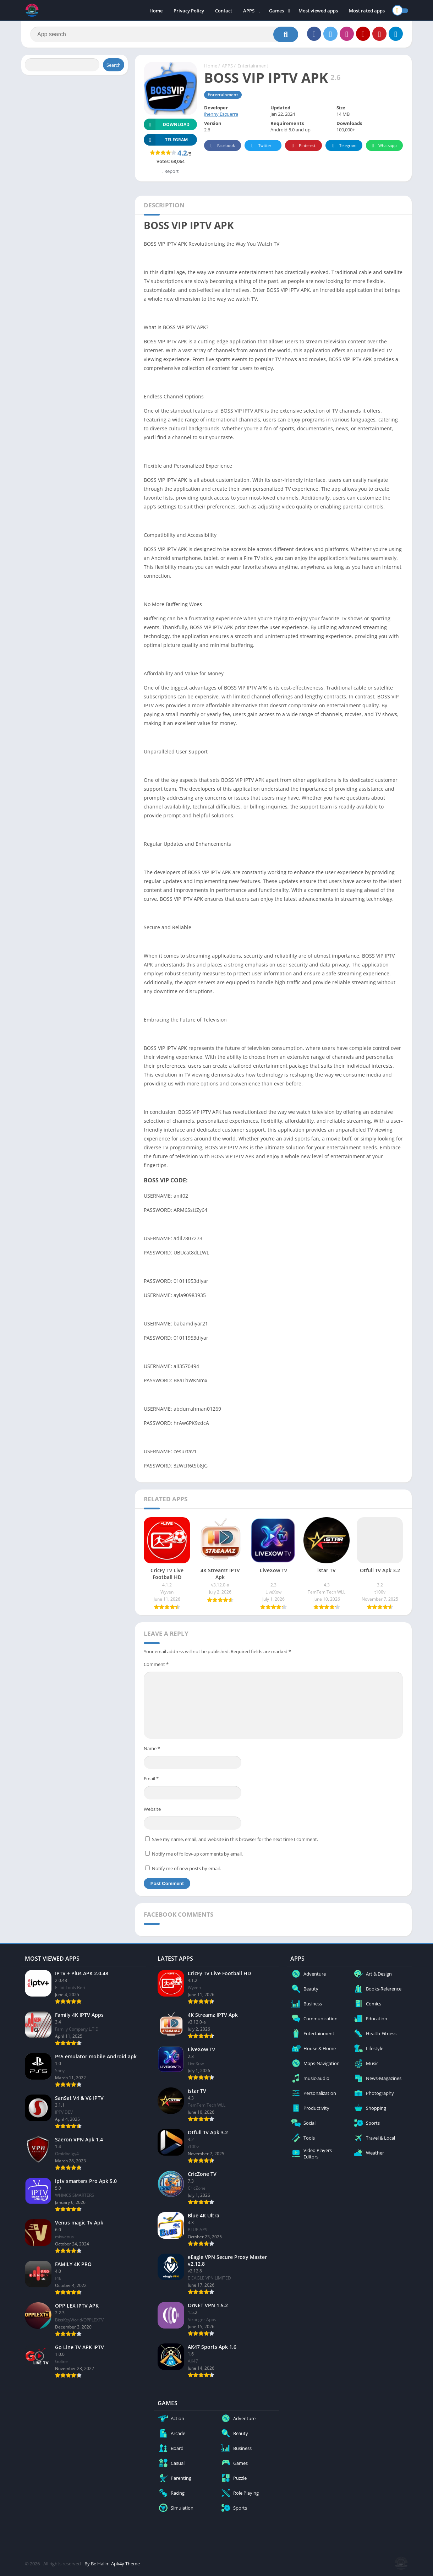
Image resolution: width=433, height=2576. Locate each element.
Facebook (221, 146)
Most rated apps (367, 10)
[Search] (164, 34)
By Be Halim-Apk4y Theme (112, 2563)
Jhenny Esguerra (221, 114)
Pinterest (302, 146)
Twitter (260, 146)
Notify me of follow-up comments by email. (197, 1854)
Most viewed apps (318, 10)
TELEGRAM (166, 140)
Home (156, 10)
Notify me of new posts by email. (186, 1868)
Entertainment (252, 65)
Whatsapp (383, 146)
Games (276, 10)
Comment (156, 1664)
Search (113, 65)
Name (152, 1748)
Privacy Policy (189, 10)
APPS (248, 10)
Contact (223, 10)
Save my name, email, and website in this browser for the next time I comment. (235, 1839)
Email (151, 1778)
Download (167, 124)
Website (152, 1809)
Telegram (343, 146)
